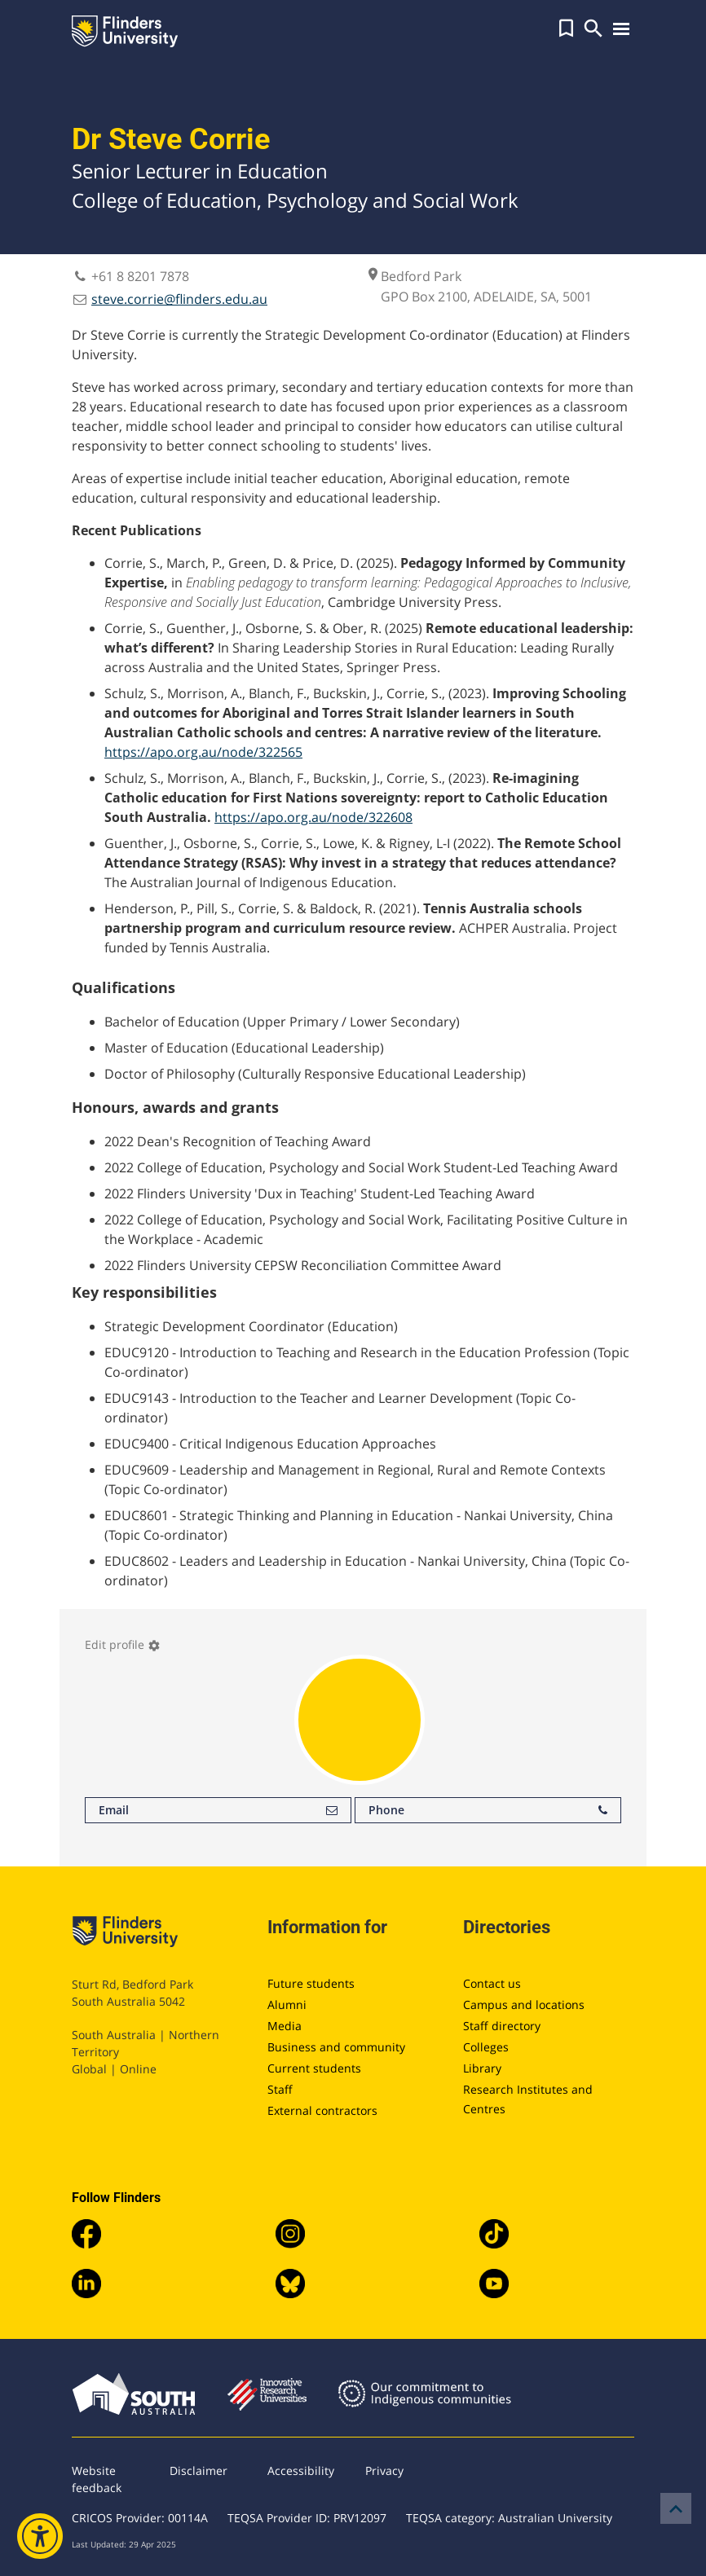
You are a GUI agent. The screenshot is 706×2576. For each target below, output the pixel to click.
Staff (280, 2089)
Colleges (486, 2047)
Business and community (336, 2047)
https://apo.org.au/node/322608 (313, 817)
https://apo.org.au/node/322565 (203, 752)
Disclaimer (198, 2470)
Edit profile (123, 1644)
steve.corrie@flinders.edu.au (179, 299)
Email (218, 1810)
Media (284, 2025)
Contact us (492, 1983)
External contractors (322, 2110)
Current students (314, 2068)
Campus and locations (524, 2004)
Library (482, 2068)
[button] (566, 28)
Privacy (384, 2470)
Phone (487, 1810)
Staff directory (502, 2025)
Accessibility (300, 2470)
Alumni (287, 2004)
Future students (311, 1983)
